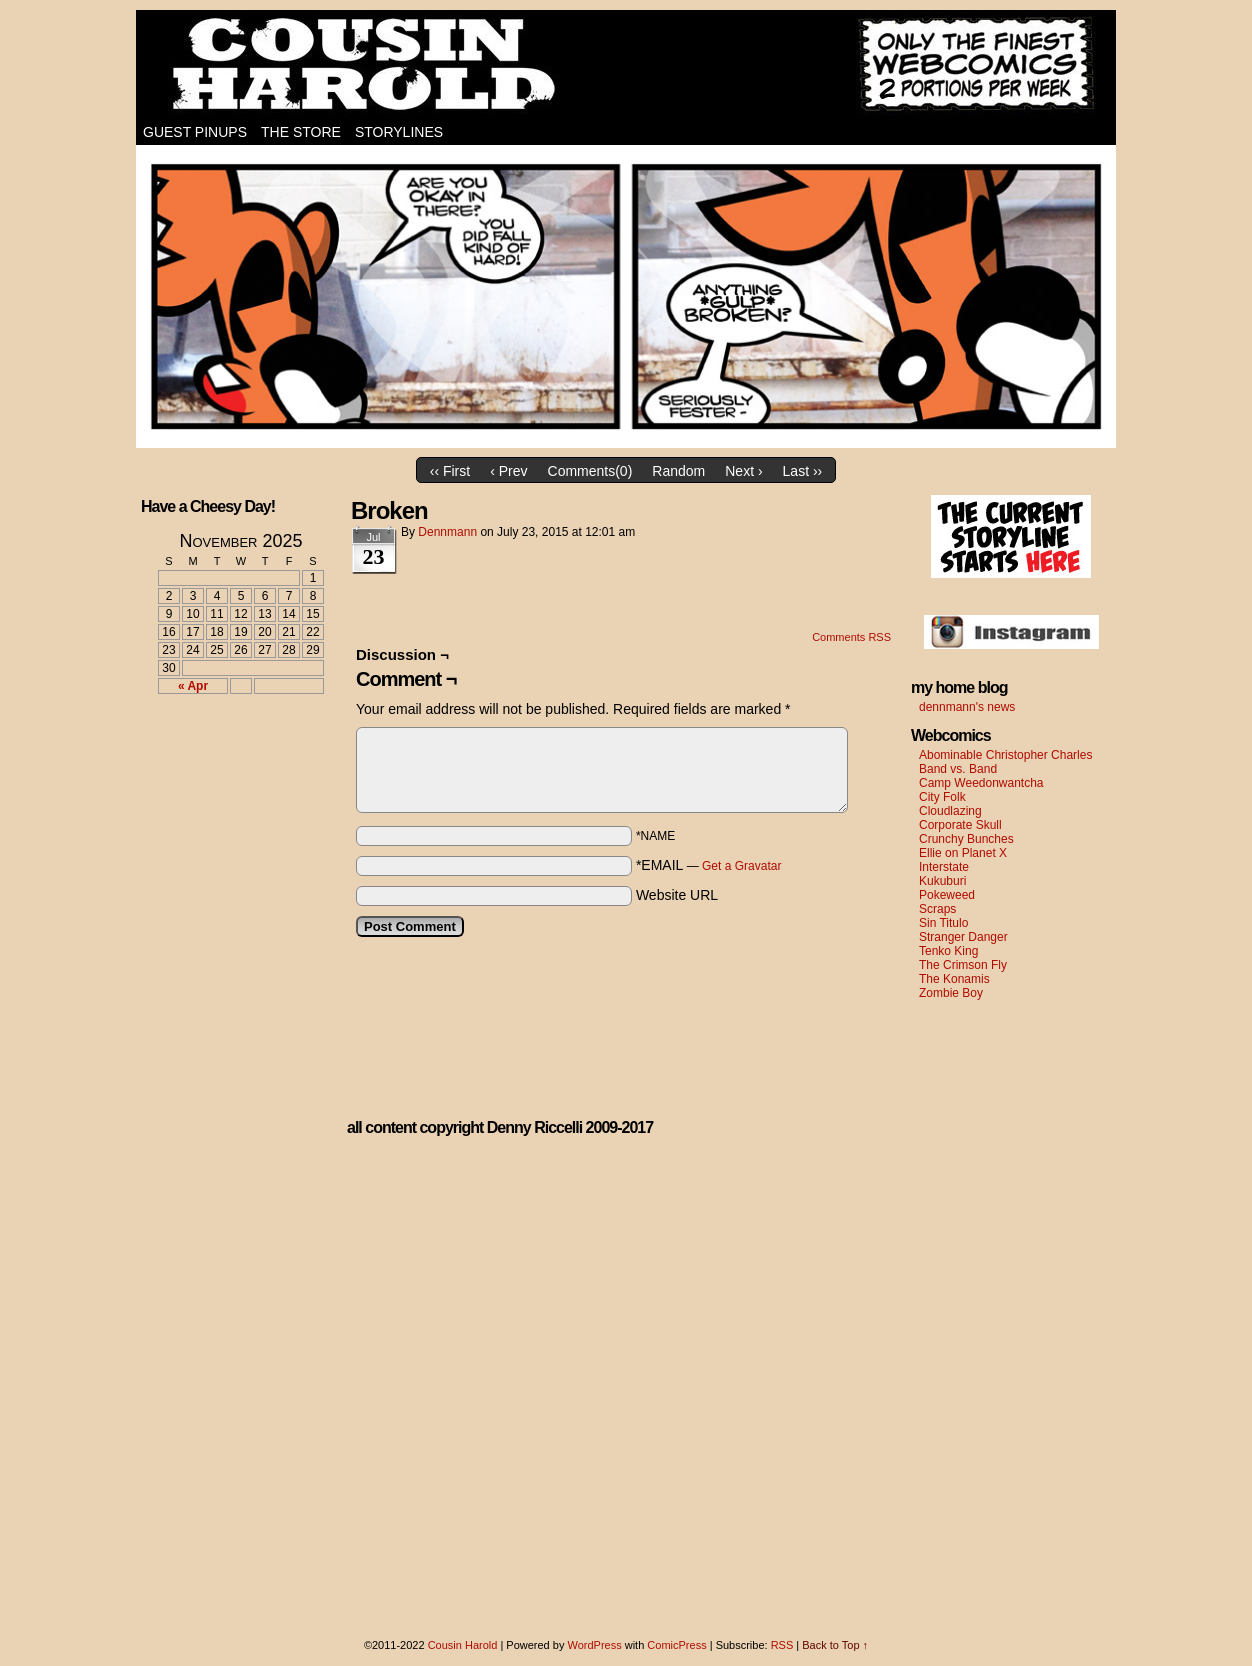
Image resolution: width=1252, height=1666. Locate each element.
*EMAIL (709, 865)
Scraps (937, 909)
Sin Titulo (943, 923)
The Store (301, 132)
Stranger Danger (963, 937)
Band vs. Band (958, 769)
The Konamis (954, 979)
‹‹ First (450, 471)
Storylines (399, 132)
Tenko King (948, 951)
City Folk (942, 797)
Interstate (944, 867)
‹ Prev (508, 471)
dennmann (447, 532)
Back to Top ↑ (835, 1645)
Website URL (677, 895)
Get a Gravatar (741, 866)
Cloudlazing (950, 811)
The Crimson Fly (963, 965)
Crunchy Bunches (966, 839)
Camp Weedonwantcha (981, 783)
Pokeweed (947, 895)
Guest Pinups (195, 132)
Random (678, 471)
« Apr (193, 686)
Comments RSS (851, 637)
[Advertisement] (229, 783)
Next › (743, 471)
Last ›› (803, 471)
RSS (782, 1645)
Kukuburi (942, 881)
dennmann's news (967, 707)
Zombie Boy (951, 993)
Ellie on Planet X (963, 853)
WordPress (594, 1645)
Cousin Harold (626, 65)
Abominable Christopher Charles (1005, 755)
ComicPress (676, 1645)
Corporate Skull (960, 825)
